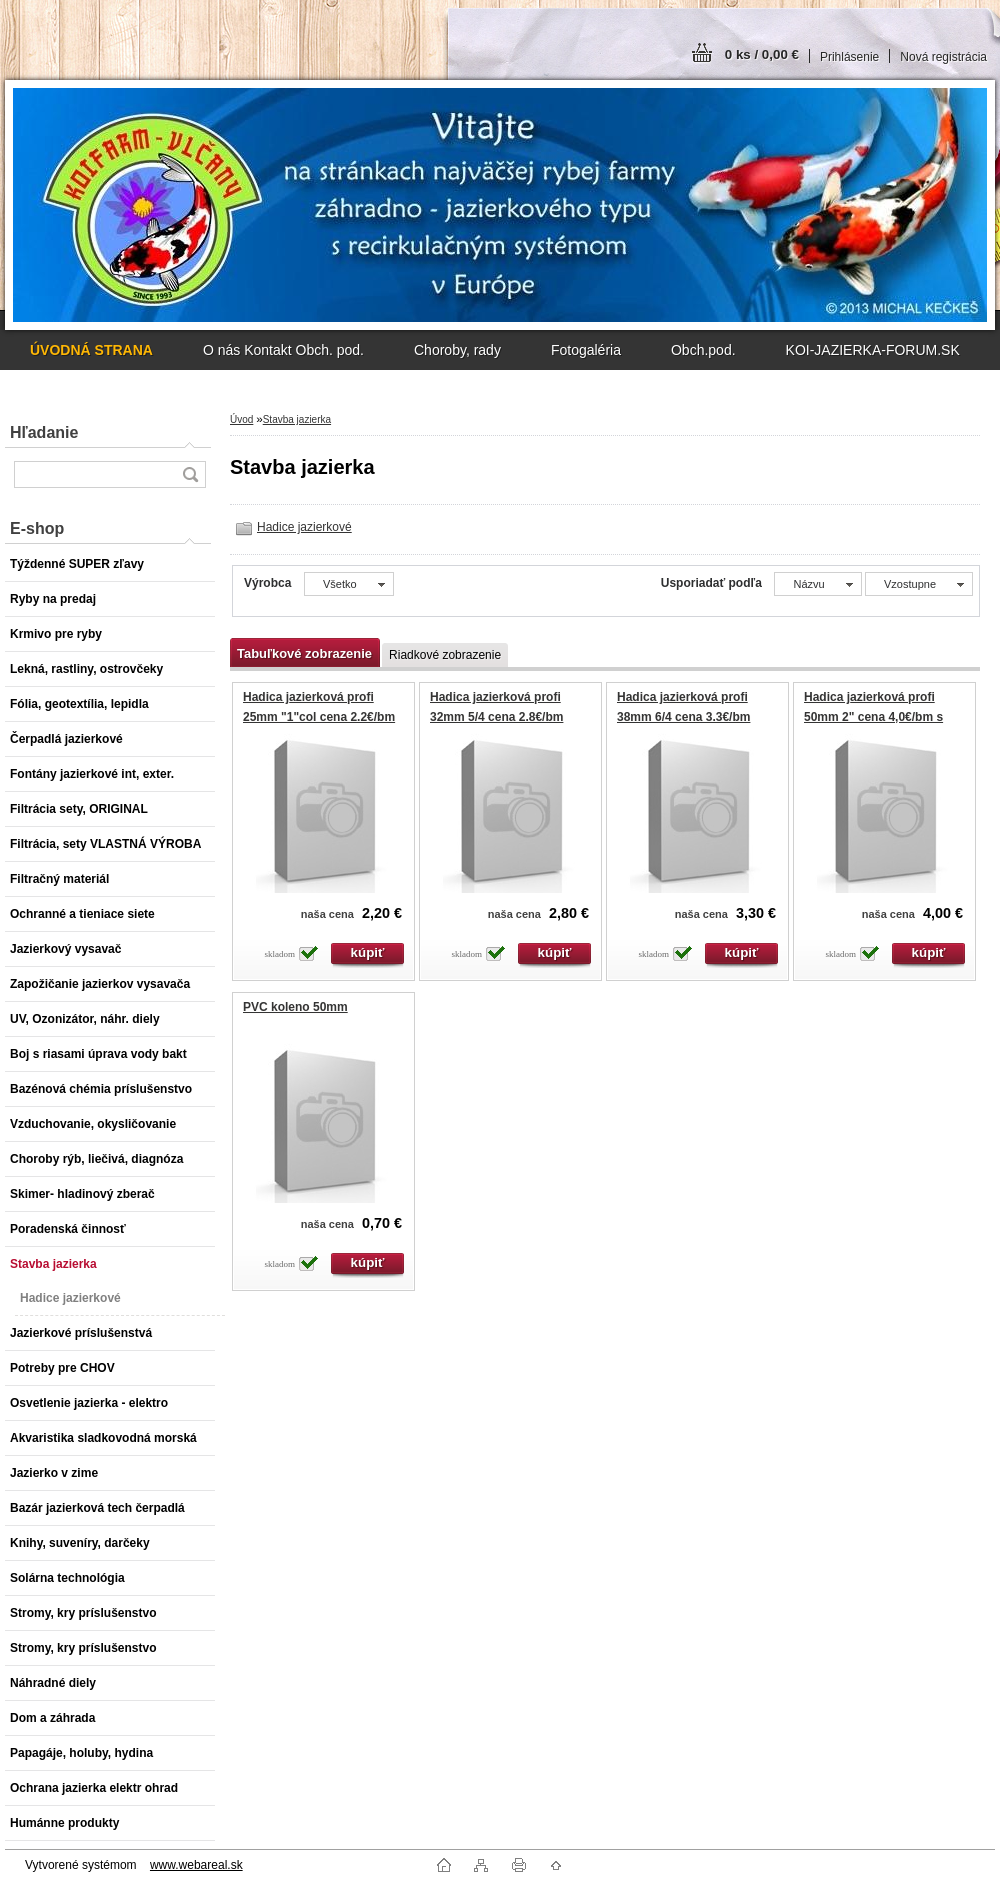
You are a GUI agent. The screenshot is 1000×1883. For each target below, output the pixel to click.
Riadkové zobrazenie (445, 655)
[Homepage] (91, 350)
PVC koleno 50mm (295, 1007)
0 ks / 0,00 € (762, 54)
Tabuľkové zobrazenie (304, 653)
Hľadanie (44, 432)
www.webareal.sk (196, 1865)
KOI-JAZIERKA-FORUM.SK (873, 350)
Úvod (241, 419)
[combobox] (817, 584)
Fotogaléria (586, 350)
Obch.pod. (703, 350)
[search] (190, 474)
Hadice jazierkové (304, 527)
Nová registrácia (943, 57)
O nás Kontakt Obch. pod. (283, 350)
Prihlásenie (849, 57)
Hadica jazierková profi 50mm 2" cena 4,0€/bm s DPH (873, 716)
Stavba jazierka (297, 419)
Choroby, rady (457, 350)
